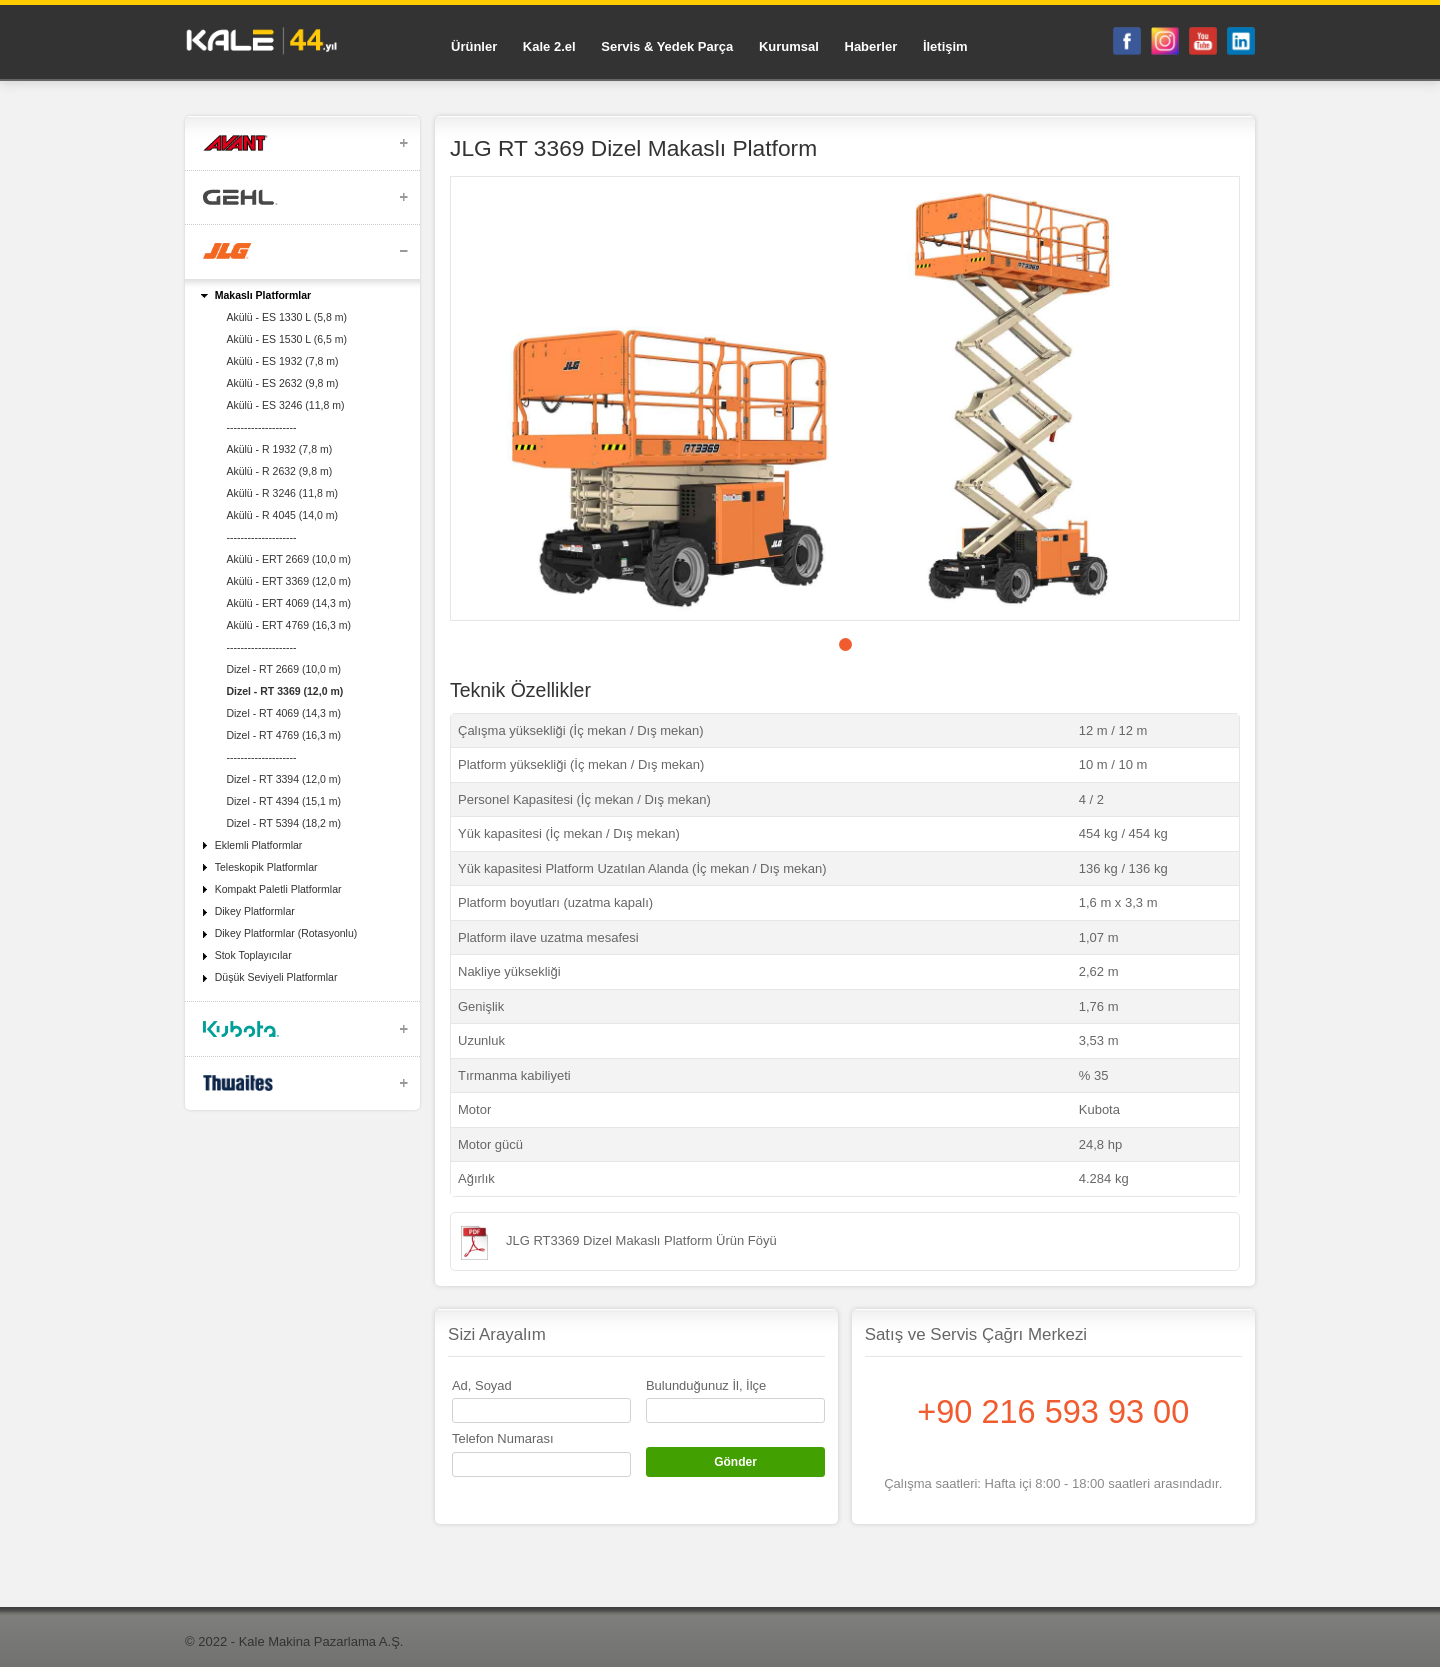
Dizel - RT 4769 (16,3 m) (283, 735)
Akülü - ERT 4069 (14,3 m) (288, 603)
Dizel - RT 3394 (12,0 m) (283, 779)
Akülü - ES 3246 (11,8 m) (285, 405)
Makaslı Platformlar (263, 295)
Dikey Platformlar (255, 911)
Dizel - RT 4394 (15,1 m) (283, 801)
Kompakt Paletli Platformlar (278, 889)
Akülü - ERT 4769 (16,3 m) (288, 625)
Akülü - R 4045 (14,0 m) (282, 515)
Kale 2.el (549, 46)
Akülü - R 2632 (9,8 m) (279, 471)
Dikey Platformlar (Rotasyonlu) (286, 933)
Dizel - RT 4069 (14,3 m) (283, 713)
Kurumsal (789, 46)
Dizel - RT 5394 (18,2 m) (283, 823)
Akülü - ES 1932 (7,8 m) (282, 361)
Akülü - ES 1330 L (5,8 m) (286, 317)
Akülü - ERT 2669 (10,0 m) (288, 559)
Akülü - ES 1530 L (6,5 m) (286, 339)
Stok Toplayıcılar (253, 955)
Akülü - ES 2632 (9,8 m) (282, 383)
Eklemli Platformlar (259, 845)
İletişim (945, 46)
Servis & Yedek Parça (667, 46)
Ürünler (474, 46)
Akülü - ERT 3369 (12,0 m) (288, 581)
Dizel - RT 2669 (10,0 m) (283, 669)
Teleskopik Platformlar (266, 867)
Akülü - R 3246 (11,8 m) (282, 493)
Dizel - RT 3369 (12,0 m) (284, 691)
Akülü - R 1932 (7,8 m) (279, 449)
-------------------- (261, 427)
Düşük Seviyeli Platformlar (276, 977)
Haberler (871, 46)
